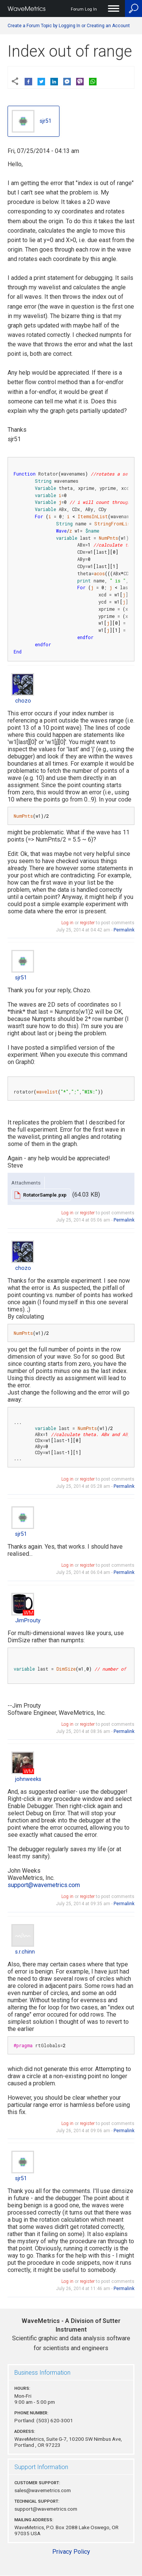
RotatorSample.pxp (45, 1195)
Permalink (124, 930)
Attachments (26, 1183)
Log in (67, 922)
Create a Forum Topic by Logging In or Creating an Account (69, 25)
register (87, 922)
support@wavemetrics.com (44, 1885)
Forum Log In (84, 9)
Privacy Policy (71, 2551)
